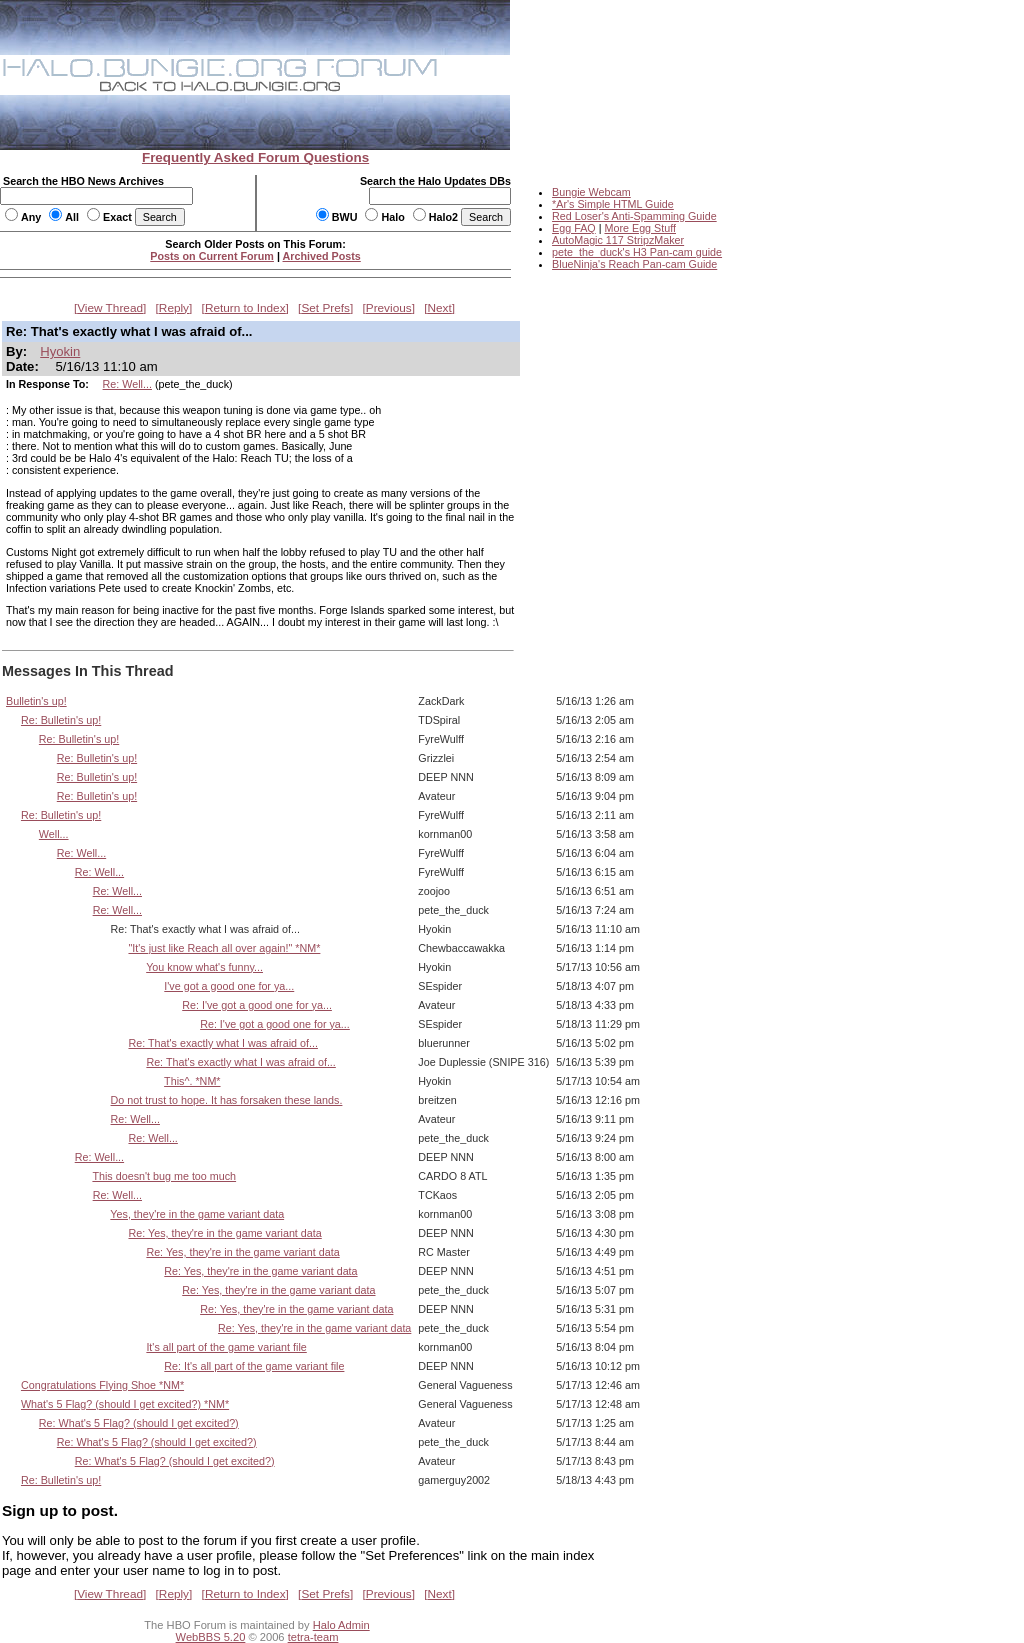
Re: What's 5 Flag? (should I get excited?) (139, 1423)
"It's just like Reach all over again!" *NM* (224, 948)
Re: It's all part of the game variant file (254, 1366)
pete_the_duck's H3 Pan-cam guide (637, 252)
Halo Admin (341, 1625)
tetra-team (313, 1637)
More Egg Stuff (640, 228)
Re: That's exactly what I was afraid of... (222, 1043)
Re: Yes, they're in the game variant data (224, 1233)
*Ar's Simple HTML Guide (613, 204)
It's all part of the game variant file (226, 1347)
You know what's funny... (204, 967)
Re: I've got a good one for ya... (257, 1005)
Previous (389, 308)
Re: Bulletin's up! (61, 720)
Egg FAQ (574, 228)
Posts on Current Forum (212, 256)
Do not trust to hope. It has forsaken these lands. (227, 1100)
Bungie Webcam (591, 192)
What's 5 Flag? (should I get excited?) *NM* (125, 1404)
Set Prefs (325, 308)
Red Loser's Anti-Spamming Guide (634, 216)
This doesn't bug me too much (164, 1176)
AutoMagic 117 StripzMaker (618, 240)
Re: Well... (127, 384)
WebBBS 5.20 (211, 1637)
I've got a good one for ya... (229, 986)
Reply (174, 308)
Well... (54, 834)
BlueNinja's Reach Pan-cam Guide (634, 264)
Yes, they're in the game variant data (197, 1214)
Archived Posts (322, 256)
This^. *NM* (192, 1081)
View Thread (110, 308)
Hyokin (60, 351)
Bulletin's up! (36, 701)
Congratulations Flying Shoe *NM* (102, 1385)
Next (440, 308)
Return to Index (245, 308)
